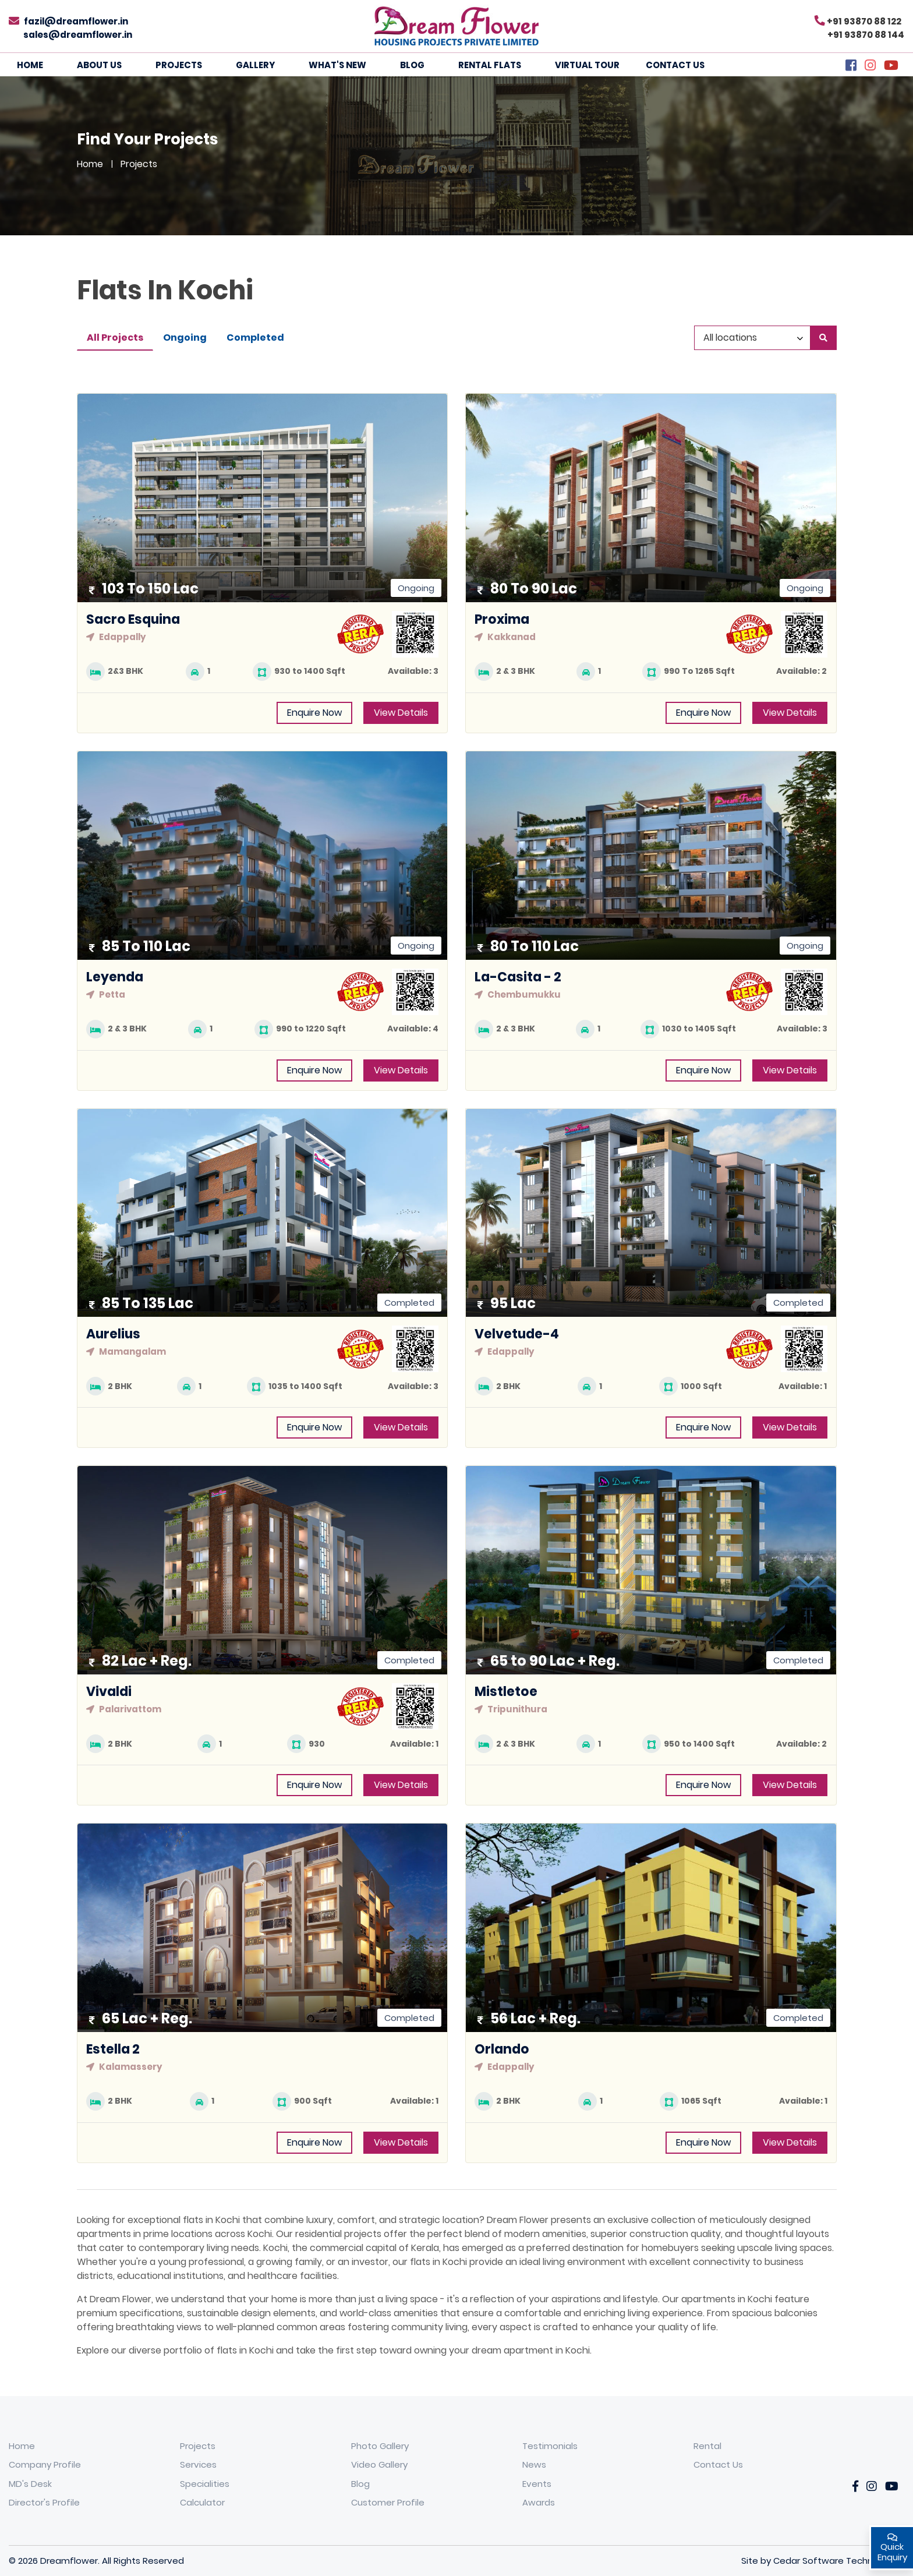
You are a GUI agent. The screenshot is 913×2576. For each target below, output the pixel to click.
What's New (337, 65)
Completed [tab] (255, 337)
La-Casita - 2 (518, 977)
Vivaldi (109, 1692)
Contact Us (675, 65)
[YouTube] (891, 66)
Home (30, 65)
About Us (99, 65)
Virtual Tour (587, 65)
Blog (412, 65)
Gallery (255, 65)
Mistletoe (506, 1692)
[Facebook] (851, 66)
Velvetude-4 (517, 1334)
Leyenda (114, 977)
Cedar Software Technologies (838, 2560)
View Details (401, 712)
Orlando (502, 2049)
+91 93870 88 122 (864, 21)
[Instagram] (870, 66)
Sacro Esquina (133, 619)
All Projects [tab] (115, 337)
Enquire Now (314, 712)
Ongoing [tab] (185, 337)
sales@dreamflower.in (77, 35)
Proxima (502, 619)
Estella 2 (113, 2049)
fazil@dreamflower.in (76, 21)
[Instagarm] (871, 2487)
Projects (178, 65)
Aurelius (113, 1334)
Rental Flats (489, 65)
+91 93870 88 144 (865, 35)
